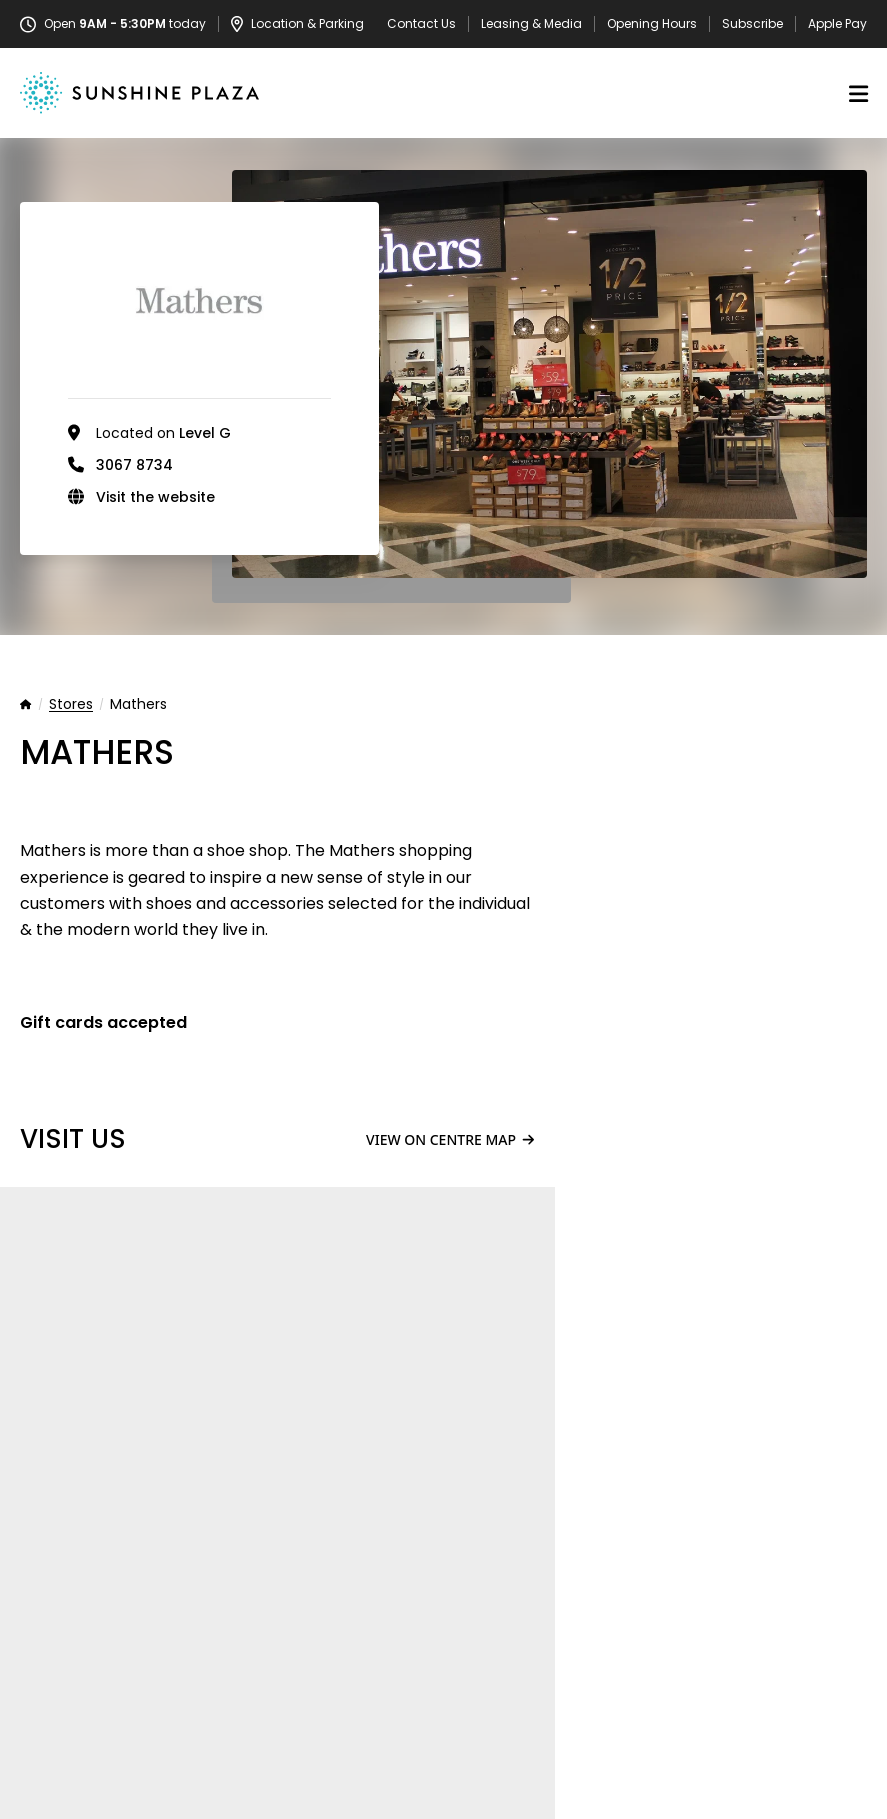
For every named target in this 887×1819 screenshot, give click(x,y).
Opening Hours (652, 24)
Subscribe (752, 24)
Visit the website (155, 497)
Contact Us (421, 24)
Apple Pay (837, 24)
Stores (71, 705)
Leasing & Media (531, 24)
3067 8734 (134, 465)
